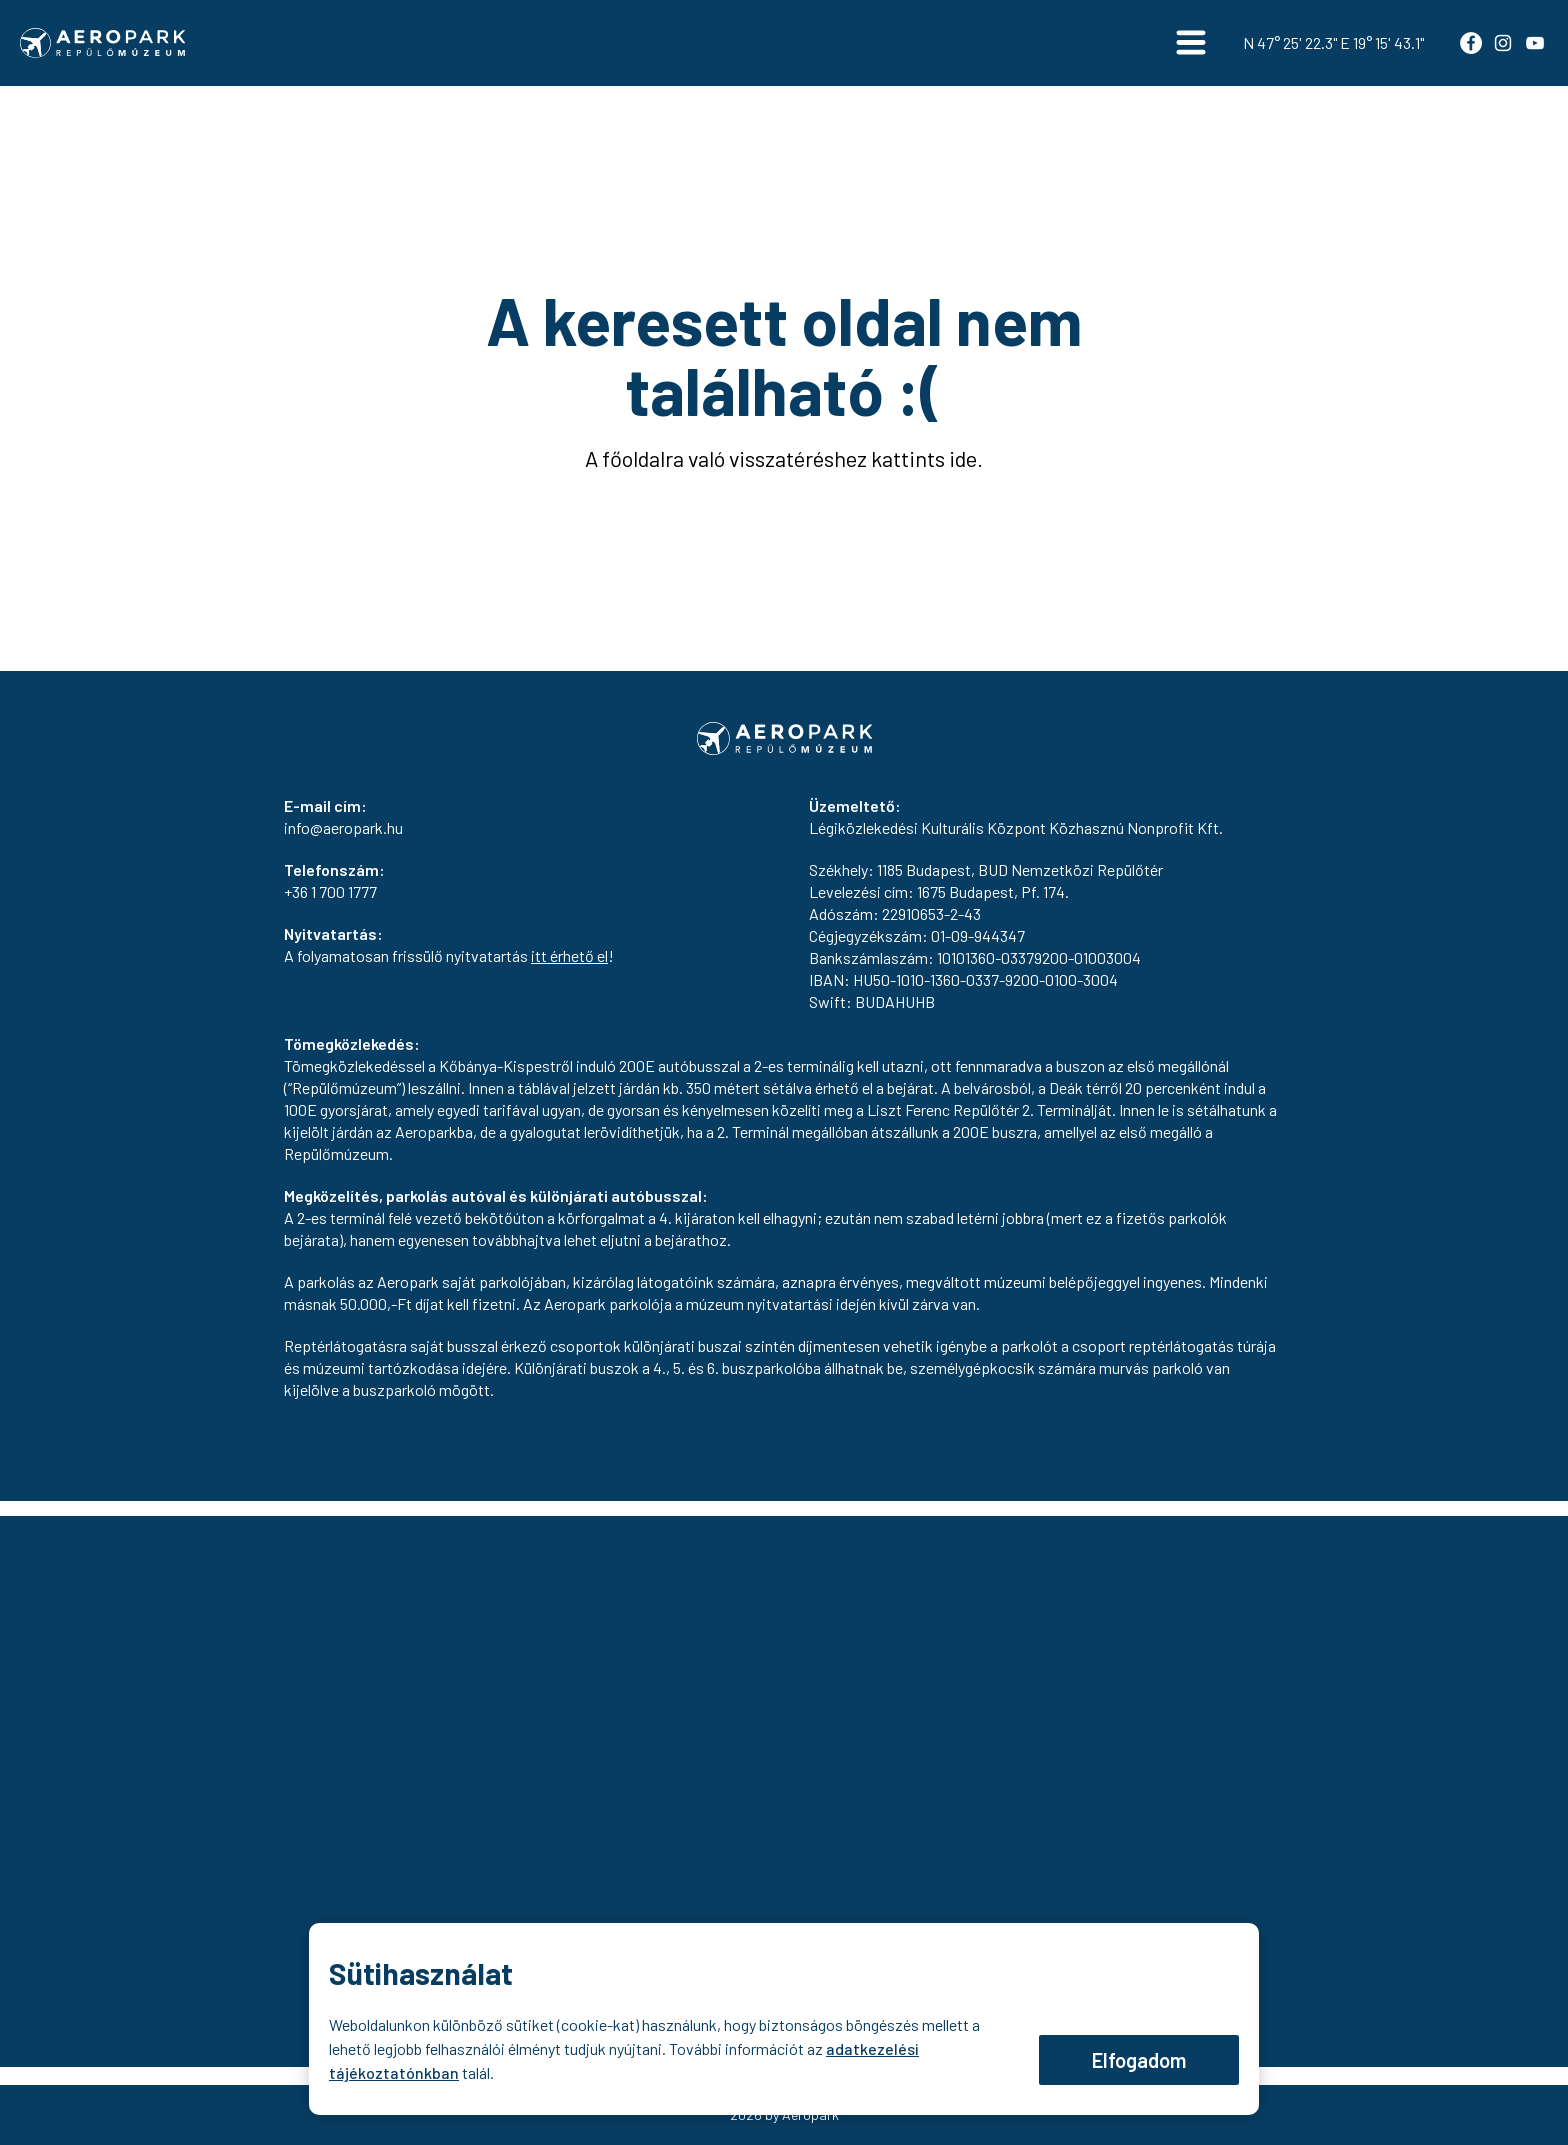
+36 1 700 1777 (330, 891)
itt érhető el (569, 955)
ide (963, 458)
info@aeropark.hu (343, 827)
